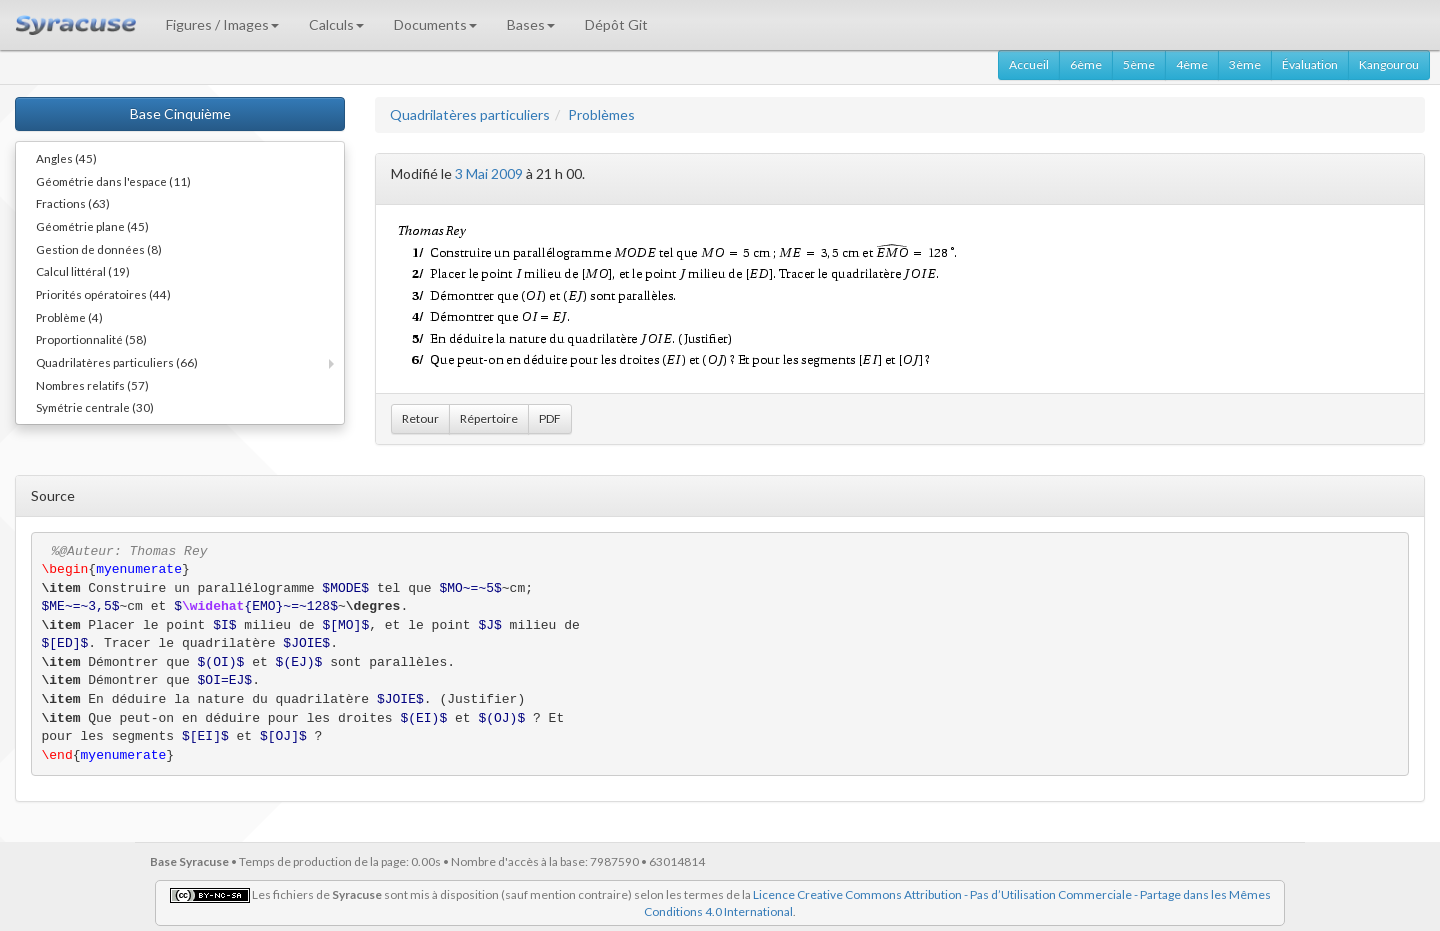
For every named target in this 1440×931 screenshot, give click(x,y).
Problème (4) (69, 317)
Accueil (1029, 64)
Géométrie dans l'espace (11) (113, 181)
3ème (1245, 64)
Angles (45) (66, 158)
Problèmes (601, 114)
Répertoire (489, 418)
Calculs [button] (336, 24)
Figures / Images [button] (222, 24)
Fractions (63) (73, 203)
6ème (1086, 64)
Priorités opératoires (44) (103, 294)
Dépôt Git (616, 24)
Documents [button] (435, 24)
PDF (550, 418)
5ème (1139, 64)
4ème (1192, 64)
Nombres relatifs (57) (92, 385)
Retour (420, 418)
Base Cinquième (180, 113)
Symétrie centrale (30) (95, 407)
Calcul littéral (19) (83, 271)
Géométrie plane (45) (92, 226)
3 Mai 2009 (489, 173)
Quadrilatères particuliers (470, 114)
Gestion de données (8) (99, 249)
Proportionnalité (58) (91, 339)
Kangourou (1389, 64)
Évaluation (1310, 64)
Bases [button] (531, 24)
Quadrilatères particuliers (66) (117, 362)
